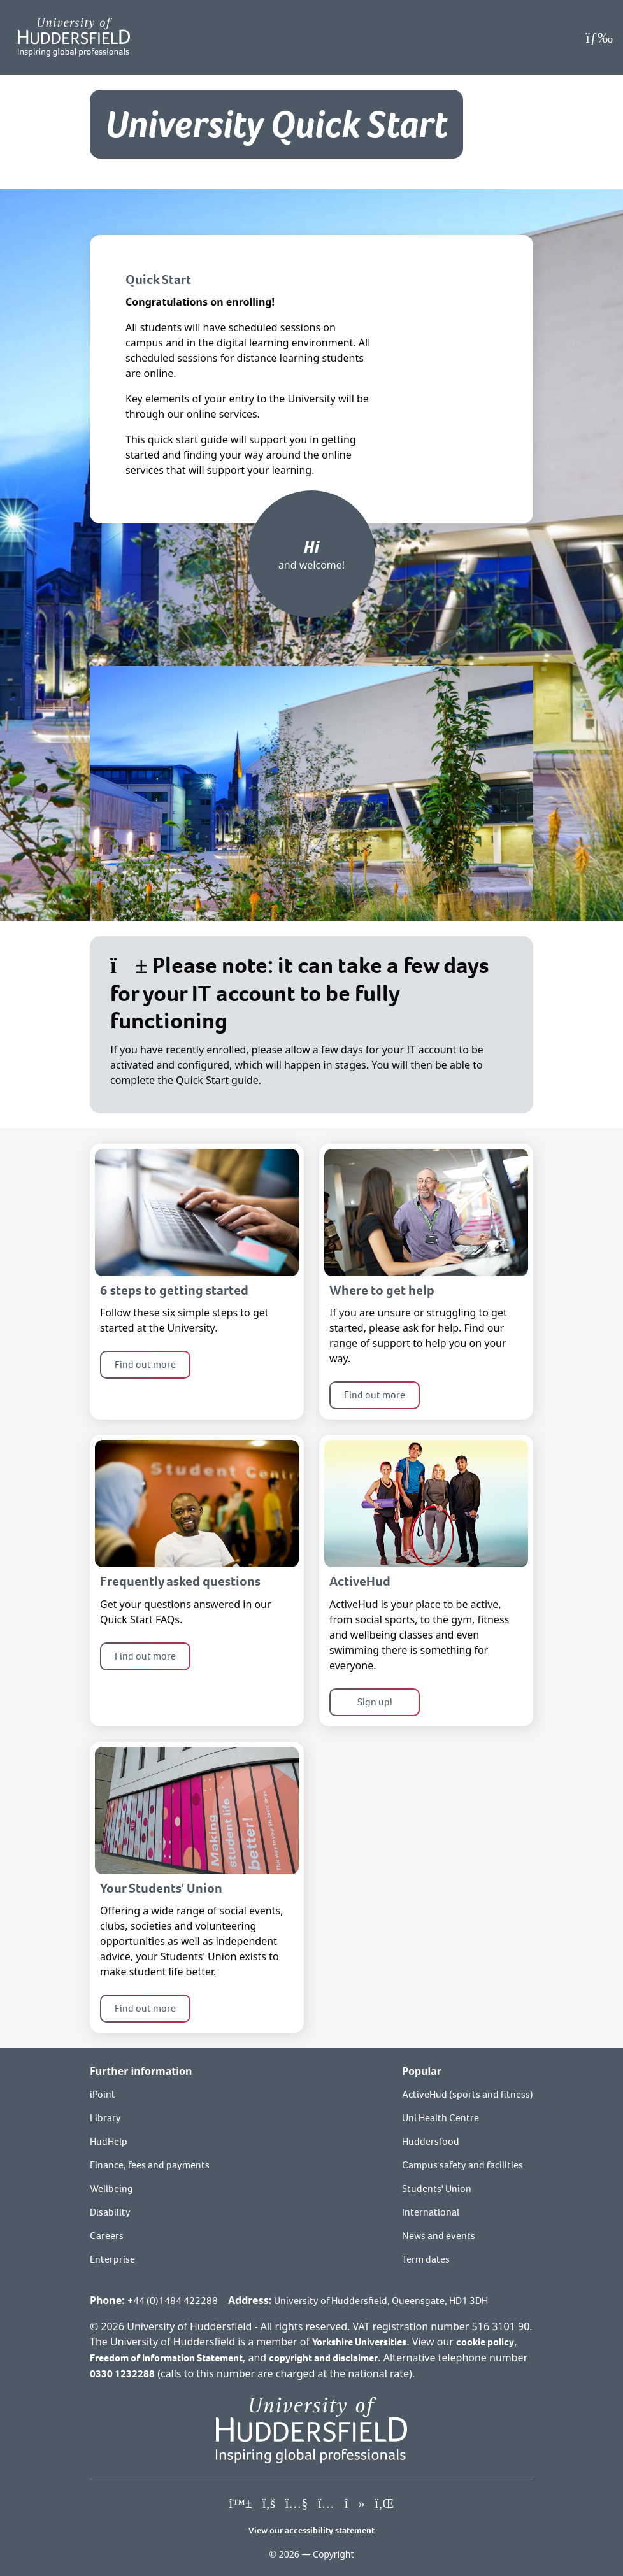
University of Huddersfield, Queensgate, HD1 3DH (381, 2300)
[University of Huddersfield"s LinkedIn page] (384, 2504)
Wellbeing (111, 2188)
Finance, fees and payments (150, 2165)
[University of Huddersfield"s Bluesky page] (240, 2504)
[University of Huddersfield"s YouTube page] (296, 2504)
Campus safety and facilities (462, 2165)
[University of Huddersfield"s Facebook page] (268, 2504)
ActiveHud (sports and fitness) (467, 2094)
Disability (110, 2212)
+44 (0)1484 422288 (172, 2300)
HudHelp (108, 2141)
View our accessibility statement (311, 2530)
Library (105, 2117)
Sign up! (374, 1702)
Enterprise (112, 2259)
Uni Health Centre (440, 2117)
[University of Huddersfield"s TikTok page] (355, 2504)
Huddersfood (430, 2141)
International (430, 2212)
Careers (107, 2235)
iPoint (102, 2094)
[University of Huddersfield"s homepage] (311, 2429)
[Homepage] (74, 37)
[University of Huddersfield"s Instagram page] (326, 2504)
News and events (438, 2235)
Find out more (145, 1364)
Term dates (426, 2259)
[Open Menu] (599, 37)
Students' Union (436, 2188)
